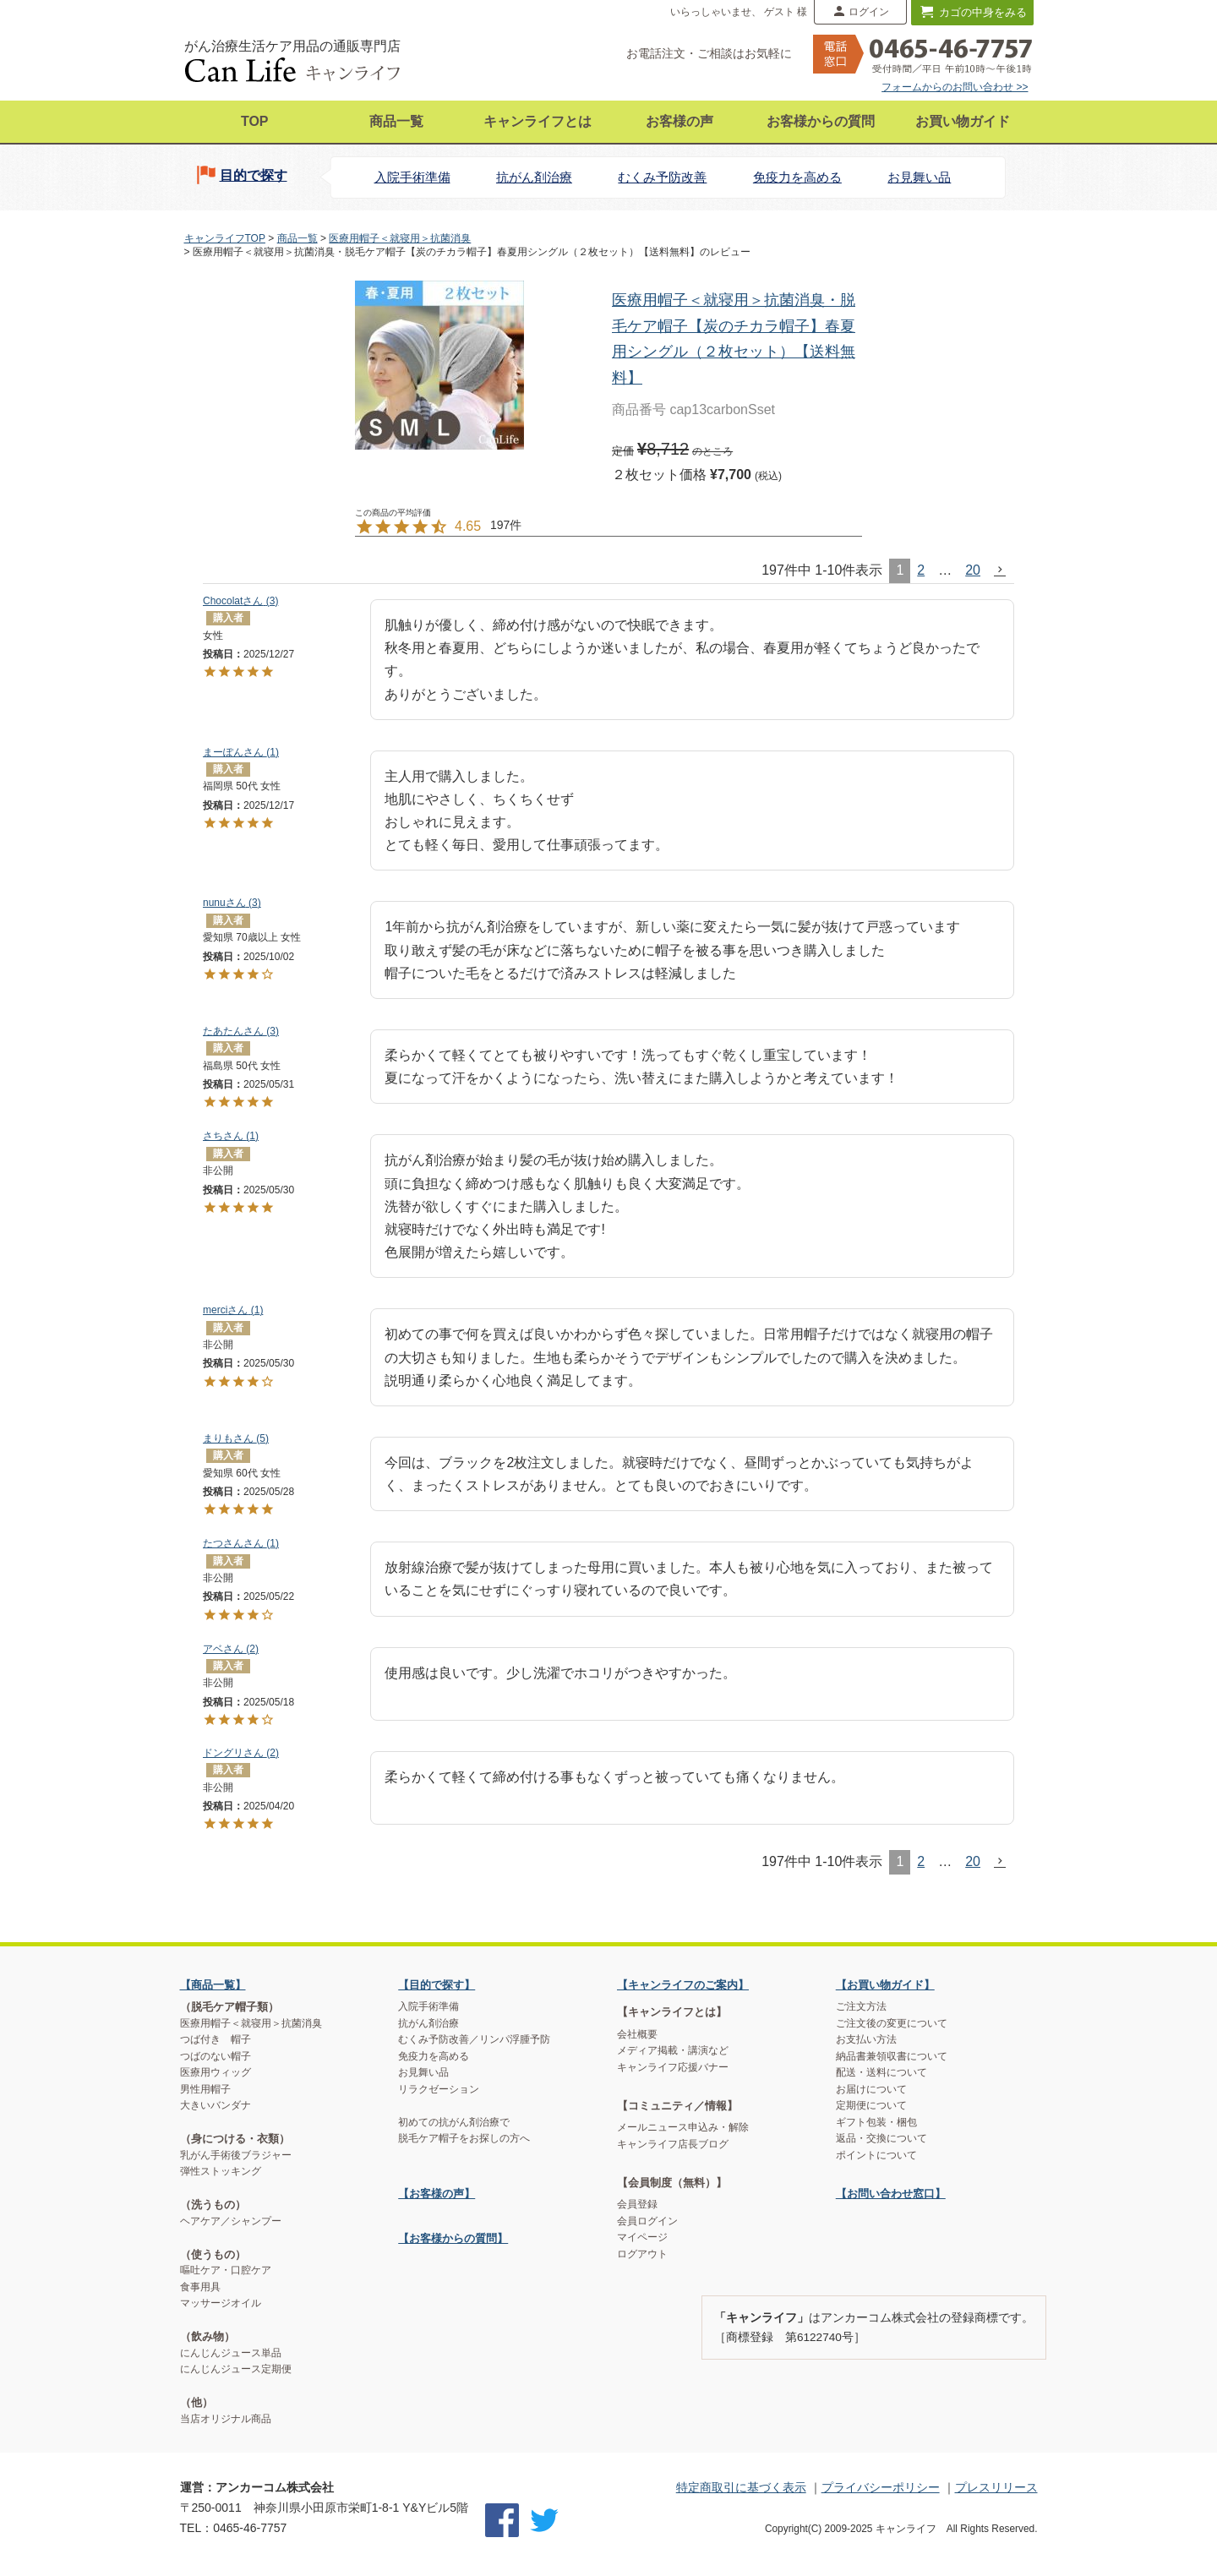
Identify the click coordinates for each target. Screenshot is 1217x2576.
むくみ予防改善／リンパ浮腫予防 (474, 2039)
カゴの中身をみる (983, 12)
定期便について (871, 2105)
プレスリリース (996, 2487)
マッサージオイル (220, 2303)
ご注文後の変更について (891, 2023)
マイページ (642, 2237)
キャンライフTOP (224, 238)
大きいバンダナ (215, 2105)
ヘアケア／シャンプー (230, 2221)
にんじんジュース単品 (230, 2353)
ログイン (869, 12)
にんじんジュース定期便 (236, 2369)
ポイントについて (876, 2155)
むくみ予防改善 (662, 177)
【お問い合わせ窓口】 (891, 2193)
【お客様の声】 (436, 2193)
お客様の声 (679, 121)
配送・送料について (881, 2072)
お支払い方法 (866, 2039)
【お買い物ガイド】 (885, 1984)
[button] (1000, 569)
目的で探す (253, 175)
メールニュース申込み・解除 (683, 2127)
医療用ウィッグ (215, 2072)
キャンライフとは (537, 121)
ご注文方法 (861, 2006)
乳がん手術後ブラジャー (236, 2155)
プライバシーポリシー (880, 2487)
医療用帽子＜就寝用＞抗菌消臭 (400, 238)
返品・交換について (881, 2138)
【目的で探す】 (436, 1984)
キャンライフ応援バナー (673, 2067)
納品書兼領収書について (891, 2056)
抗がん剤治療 (534, 177)
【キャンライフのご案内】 (683, 1984)
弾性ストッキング (220, 2171)
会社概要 (637, 2034)
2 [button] (921, 570)
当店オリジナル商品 (225, 2419)
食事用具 (200, 2287)
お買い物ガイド (962, 121)
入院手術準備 (412, 177)
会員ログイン (647, 2221)
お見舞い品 (919, 177)
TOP (255, 121)
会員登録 (637, 2204)
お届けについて (871, 2089)
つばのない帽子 (215, 2056)
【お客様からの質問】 (453, 2238)
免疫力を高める (797, 177)
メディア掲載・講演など (673, 2050)
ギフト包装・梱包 (876, 2122)
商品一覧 (396, 121)
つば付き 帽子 (215, 2039)
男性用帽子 (205, 2089)
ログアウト (642, 2254)
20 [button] (972, 570)
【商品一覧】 (213, 1984)
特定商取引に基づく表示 (741, 2487)
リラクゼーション (438, 2089)
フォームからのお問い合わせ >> (954, 87)
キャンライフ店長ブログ (673, 2144)
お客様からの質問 (821, 121)
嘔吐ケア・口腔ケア (225, 2270)
